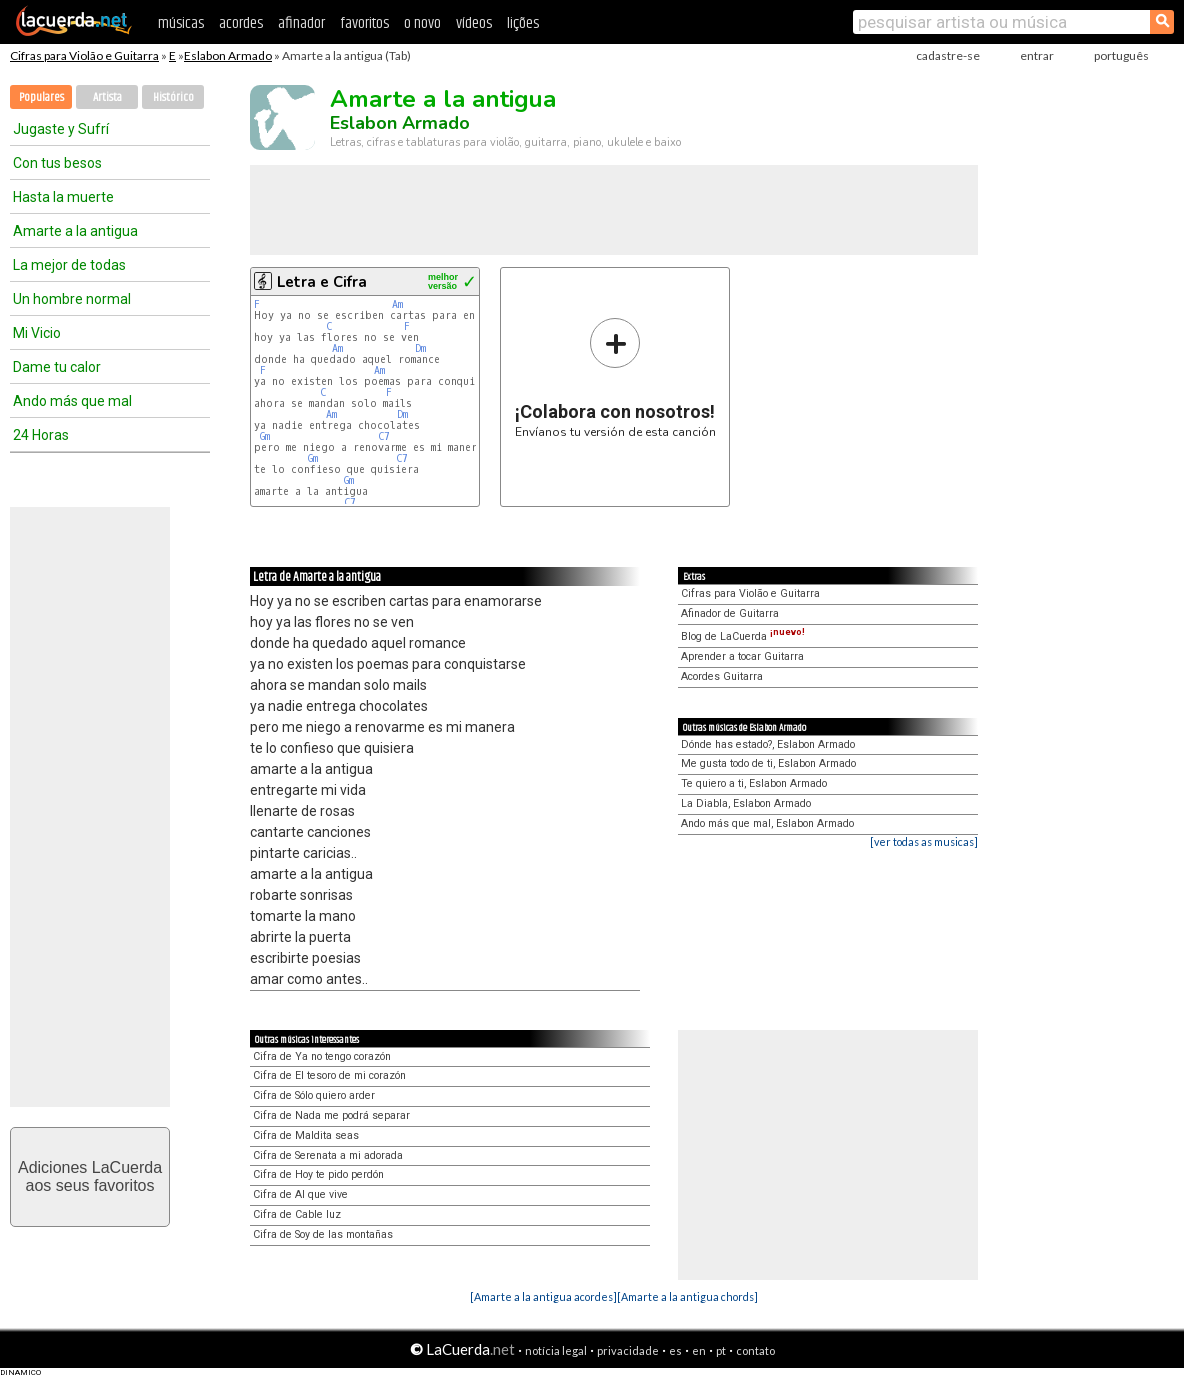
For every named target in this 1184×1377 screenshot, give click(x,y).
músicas (181, 23)
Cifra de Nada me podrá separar (331, 1115)
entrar (1037, 55)
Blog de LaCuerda (743, 636)
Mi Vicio (37, 333)
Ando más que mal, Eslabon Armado (767, 823)
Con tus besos (57, 163)
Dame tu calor (57, 367)
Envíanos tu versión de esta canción (615, 377)
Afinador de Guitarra (730, 613)
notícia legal (556, 1350)
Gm (265, 436)
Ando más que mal (72, 401)
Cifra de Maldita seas (306, 1135)
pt (721, 1350)
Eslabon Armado (228, 55)
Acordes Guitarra (722, 676)
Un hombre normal (72, 299)
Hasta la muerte (63, 197)
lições (523, 23)
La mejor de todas (69, 265)
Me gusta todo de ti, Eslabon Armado (768, 763)
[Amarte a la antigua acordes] (543, 1296)
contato (755, 1350)
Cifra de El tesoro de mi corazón (329, 1075)
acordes (241, 23)
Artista (107, 97)
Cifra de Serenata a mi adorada (328, 1155)
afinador (301, 23)
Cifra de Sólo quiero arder (314, 1095)
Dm (420, 348)
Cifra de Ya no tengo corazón (322, 1056)
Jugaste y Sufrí (61, 129)
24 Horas (41, 435)
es (675, 1350)
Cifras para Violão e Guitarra (84, 55)
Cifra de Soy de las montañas (323, 1234)
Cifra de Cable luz (297, 1214)
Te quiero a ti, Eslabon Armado (754, 783)
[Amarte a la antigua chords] (687, 1296)
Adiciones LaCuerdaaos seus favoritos (90, 1176)
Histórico (173, 97)
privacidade (628, 1350)
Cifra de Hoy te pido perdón (318, 1174)
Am (397, 304)
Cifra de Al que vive (300, 1194)
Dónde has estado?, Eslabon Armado (768, 744)
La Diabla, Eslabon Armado (746, 803)
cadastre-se (948, 55)
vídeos (474, 23)
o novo (422, 23)
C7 (384, 436)
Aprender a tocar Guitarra (742, 656)
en (699, 1350)
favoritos (364, 23)
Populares (41, 97)
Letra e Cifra (322, 282)
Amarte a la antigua (75, 231)
